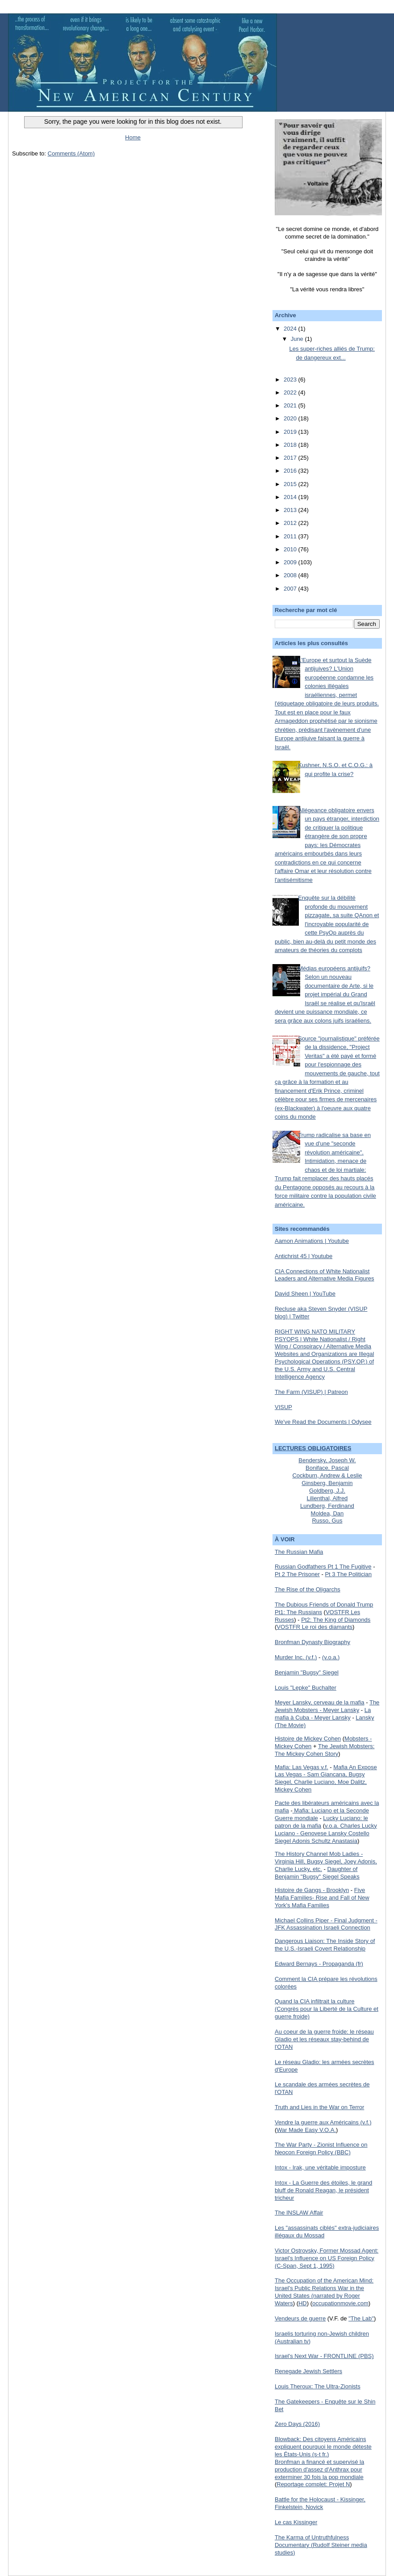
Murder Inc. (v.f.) (296, 1657)
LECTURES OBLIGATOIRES (313, 1448)
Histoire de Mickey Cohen (308, 1738)
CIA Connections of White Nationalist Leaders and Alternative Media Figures (324, 1275)
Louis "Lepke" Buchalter (305, 1687)
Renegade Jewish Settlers (308, 2371)
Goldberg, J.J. (327, 1490)
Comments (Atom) (71, 153)
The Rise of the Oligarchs (307, 1589)
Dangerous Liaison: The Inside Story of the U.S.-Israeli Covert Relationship (325, 1945)
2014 (291, 497)
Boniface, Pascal (327, 1467)
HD (302, 2303)
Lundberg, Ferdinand (327, 1505)
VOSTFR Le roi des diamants (314, 1627)
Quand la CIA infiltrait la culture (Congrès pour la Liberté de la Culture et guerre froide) (326, 2009)
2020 (291, 418)
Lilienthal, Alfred (327, 1498)
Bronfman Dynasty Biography (312, 1642)
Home (133, 137)
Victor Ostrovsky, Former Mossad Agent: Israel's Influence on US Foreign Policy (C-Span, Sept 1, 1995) (326, 2258)
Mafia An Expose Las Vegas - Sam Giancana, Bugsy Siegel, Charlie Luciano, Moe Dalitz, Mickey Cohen (326, 1778)
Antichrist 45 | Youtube (303, 1256)
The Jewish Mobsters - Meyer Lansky (327, 1706)
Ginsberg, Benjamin (327, 1483)
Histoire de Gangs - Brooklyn (312, 1890)
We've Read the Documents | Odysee (323, 1421)
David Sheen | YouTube (305, 1293)
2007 (291, 588)
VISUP (283, 1407)
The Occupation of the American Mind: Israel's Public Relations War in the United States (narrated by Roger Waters (324, 2292)
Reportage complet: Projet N (313, 2484)
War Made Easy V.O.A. (306, 2130)
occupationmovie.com (340, 2303)
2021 (291, 405)
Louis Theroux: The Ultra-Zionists (317, 2386)
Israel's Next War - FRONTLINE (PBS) (324, 2356)
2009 (291, 562)
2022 (291, 392)
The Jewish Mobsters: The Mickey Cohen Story (324, 1750)
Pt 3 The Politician (348, 1574)
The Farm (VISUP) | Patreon (311, 1392)
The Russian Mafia (299, 1551)
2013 (291, 510)
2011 (291, 536)
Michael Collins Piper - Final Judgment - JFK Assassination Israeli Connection (326, 1924)
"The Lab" (361, 2318)
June (298, 339)
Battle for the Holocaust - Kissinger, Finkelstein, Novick (320, 2503)
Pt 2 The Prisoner (297, 1574)
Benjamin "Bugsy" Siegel (307, 1672)
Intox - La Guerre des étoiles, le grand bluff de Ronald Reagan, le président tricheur (323, 2190)
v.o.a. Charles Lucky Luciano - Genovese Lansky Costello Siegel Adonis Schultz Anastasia (326, 1833)
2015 (291, 484)
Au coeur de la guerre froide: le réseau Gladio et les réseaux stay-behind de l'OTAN (324, 2039)
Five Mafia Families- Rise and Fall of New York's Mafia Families (322, 1898)
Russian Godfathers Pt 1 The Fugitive (323, 1566)
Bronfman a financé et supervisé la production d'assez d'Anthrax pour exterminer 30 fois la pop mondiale (319, 2469)
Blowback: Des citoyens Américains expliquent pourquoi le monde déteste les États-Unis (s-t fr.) (323, 2447)
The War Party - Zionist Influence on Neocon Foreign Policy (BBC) (321, 2148)
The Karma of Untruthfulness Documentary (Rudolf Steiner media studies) (321, 2545)
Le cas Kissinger (296, 2522)
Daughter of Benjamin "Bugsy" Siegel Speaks (317, 1873)
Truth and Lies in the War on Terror (319, 2107)
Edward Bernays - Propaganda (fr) (319, 1963)
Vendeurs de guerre (300, 2318)
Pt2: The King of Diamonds (335, 1619)
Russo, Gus (327, 1520)
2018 (291, 444)
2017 (291, 457)
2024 (291, 328)
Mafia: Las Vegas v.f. (301, 1767)
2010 (291, 549)
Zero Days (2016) (297, 2424)
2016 (291, 470)
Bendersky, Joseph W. (327, 1460)
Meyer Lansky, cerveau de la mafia (320, 1702)
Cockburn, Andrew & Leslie (327, 1475)
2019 (291, 431)
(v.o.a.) (331, 1657)
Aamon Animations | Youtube (312, 1241)
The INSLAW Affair (299, 2212)
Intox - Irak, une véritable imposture (320, 2167)
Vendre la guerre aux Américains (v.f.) (323, 2122)
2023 (291, 379)
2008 (291, 575)
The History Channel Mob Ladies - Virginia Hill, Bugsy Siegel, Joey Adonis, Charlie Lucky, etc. (326, 1861)
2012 (291, 523)
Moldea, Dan (327, 1513)
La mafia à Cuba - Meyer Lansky (323, 1714)
